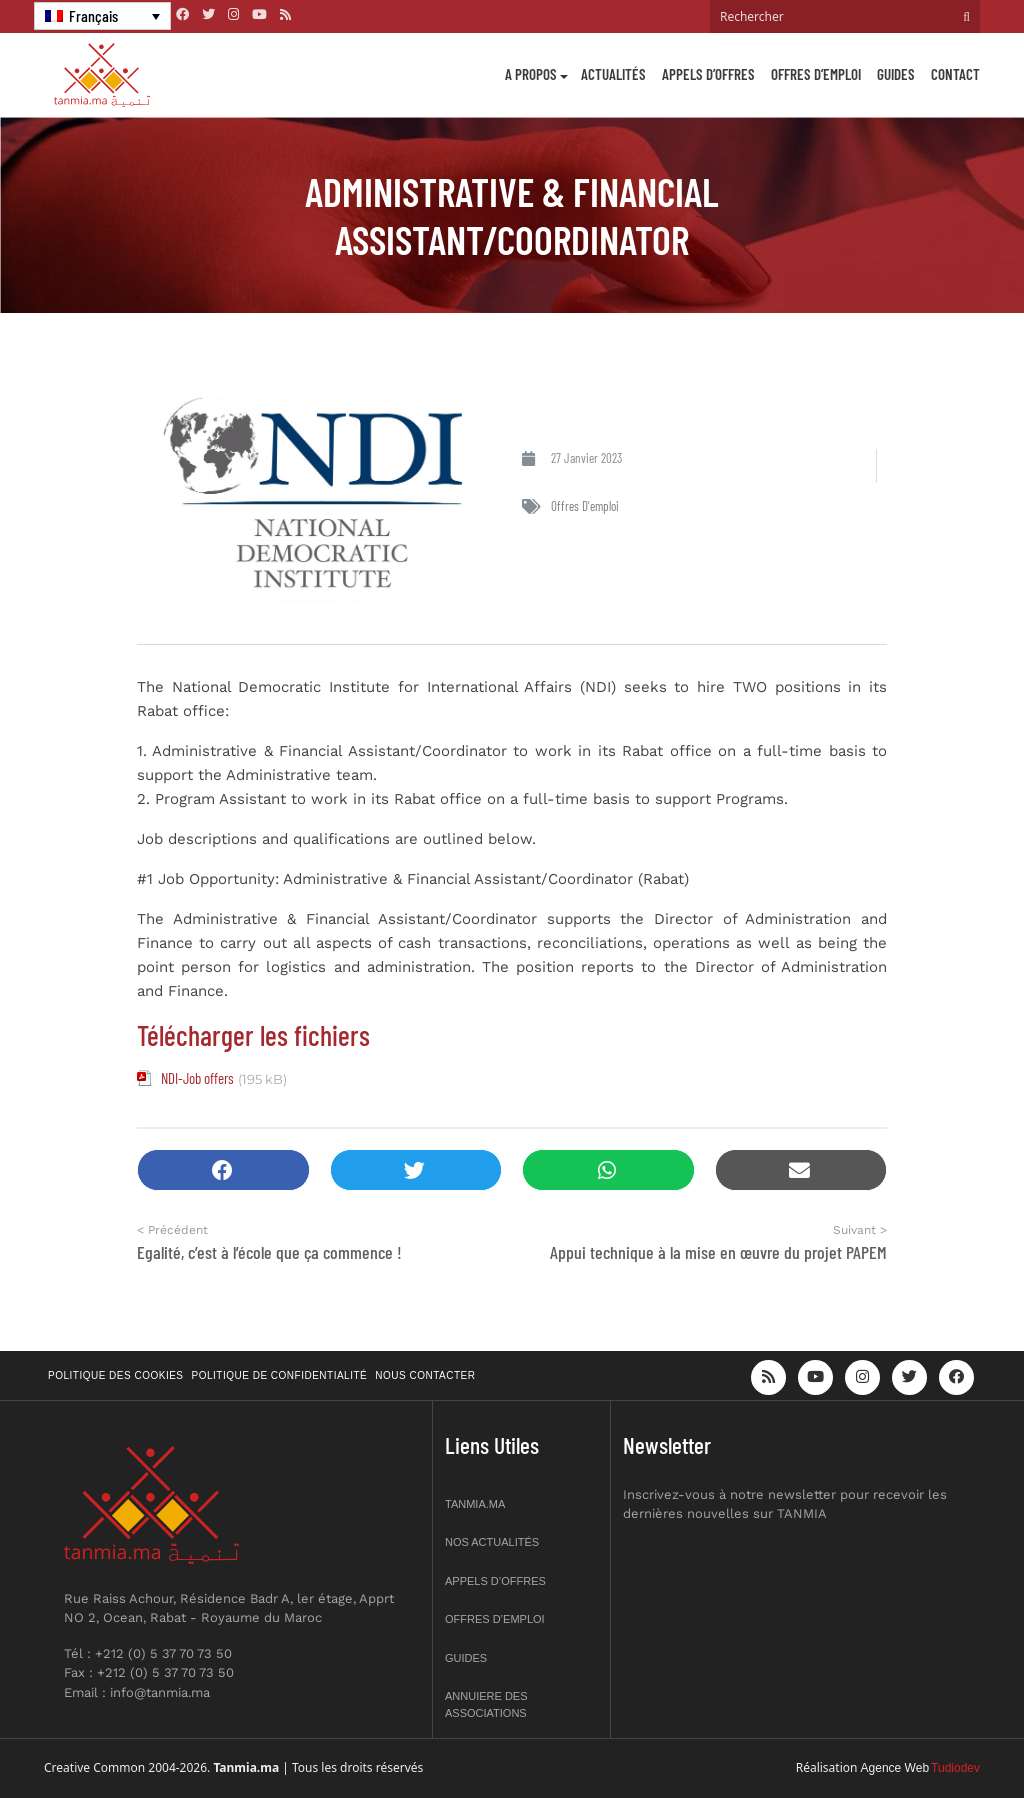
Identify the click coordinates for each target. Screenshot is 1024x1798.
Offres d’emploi (816, 74)
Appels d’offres (708, 74)
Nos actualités (492, 1542)
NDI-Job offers (197, 1078)
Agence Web (895, 1768)
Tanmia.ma (475, 1504)
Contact (955, 74)
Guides (896, 74)
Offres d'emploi (585, 506)
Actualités (613, 74)
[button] (223, 1170)
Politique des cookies (116, 1375)
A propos (531, 74)
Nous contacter (425, 1375)
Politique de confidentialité (280, 1375)
